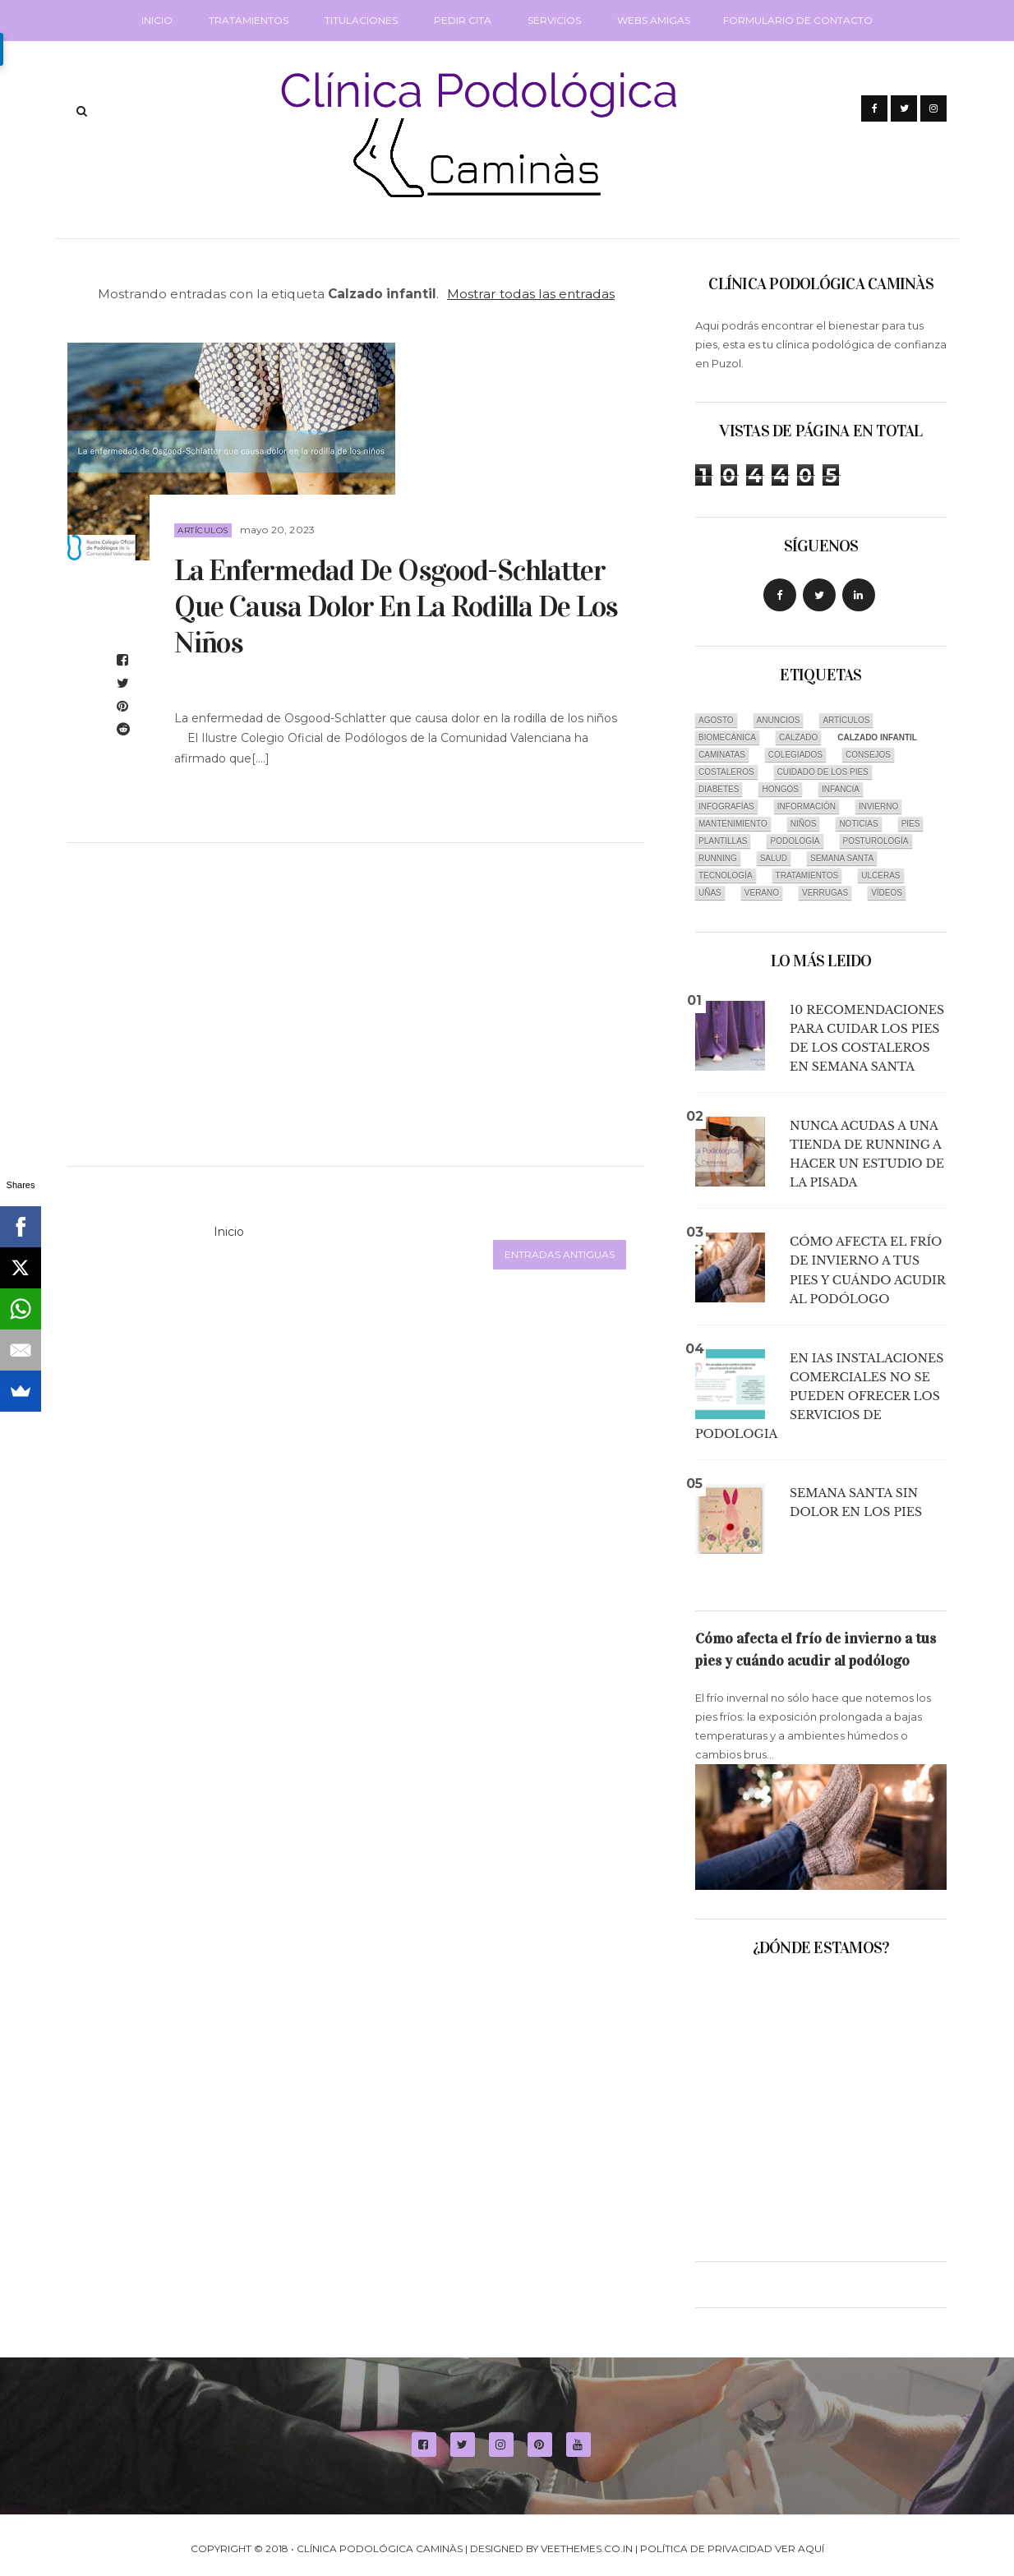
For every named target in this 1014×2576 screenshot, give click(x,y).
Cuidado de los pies (823, 771)
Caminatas (721, 754)
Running (717, 858)
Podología (794, 841)
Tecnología (725, 875)
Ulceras (880, 875)
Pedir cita (462, 20)
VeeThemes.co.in (587, 2548)
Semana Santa (841, 858)
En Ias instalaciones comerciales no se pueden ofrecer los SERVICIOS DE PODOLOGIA (819, 1396)
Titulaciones (361, 20)
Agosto (716, 720)
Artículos (202, 530)
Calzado (798, 737)
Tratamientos (248, 20)
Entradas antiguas (560, 1254)
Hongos (780, 789)
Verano (761, 892)
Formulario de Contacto (798, 20)
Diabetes (718, 789)
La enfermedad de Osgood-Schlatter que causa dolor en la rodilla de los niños (396, 606)
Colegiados (795, 754)
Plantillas (722, 841)
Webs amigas (653, 20)
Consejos (868, 754)
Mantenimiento (732, 823)
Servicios (554, 20)
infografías (726, 806)
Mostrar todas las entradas (531, 294)
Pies (910, 823)
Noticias (858, 823)
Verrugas (825, 892)
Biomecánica (727, 737)
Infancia (841, 789)
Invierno (878, 806)
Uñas (709, 892)
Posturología (876, 841)
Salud (773, 858)
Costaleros (726, 771)
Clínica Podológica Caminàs (380, 2548)
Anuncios (778, 720)
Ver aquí (799, 2548)
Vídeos (886, 892)
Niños (803, 823)
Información (806, 806)
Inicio (157, 20)
